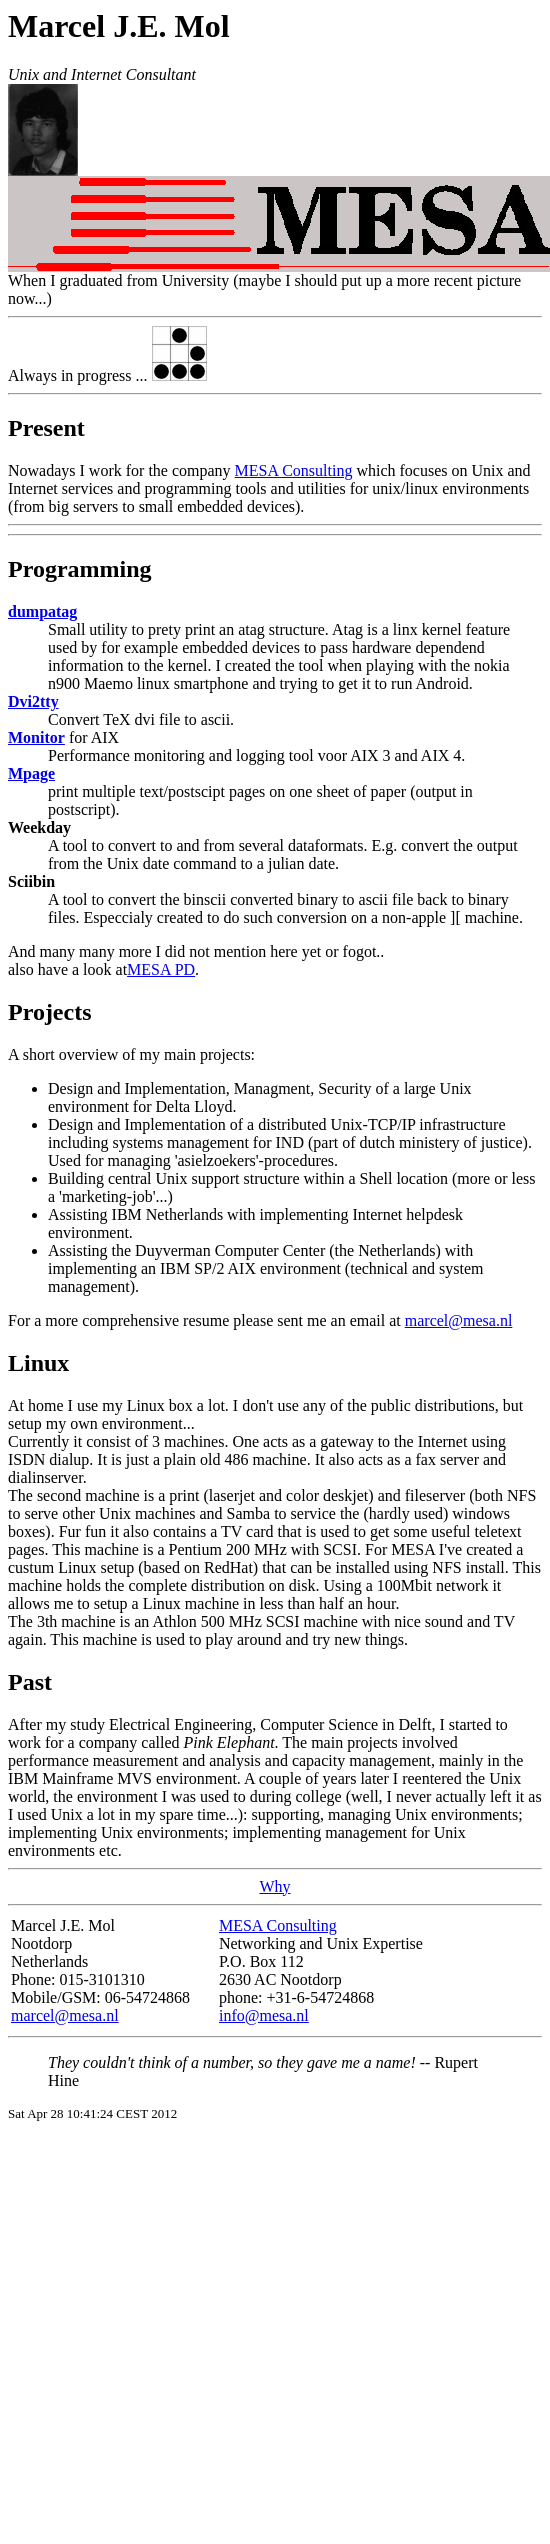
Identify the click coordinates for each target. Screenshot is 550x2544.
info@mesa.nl (264, 2015)
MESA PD (161, 969)
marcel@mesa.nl (459, 1320)
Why (274, 1886)
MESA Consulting (294, 470)
